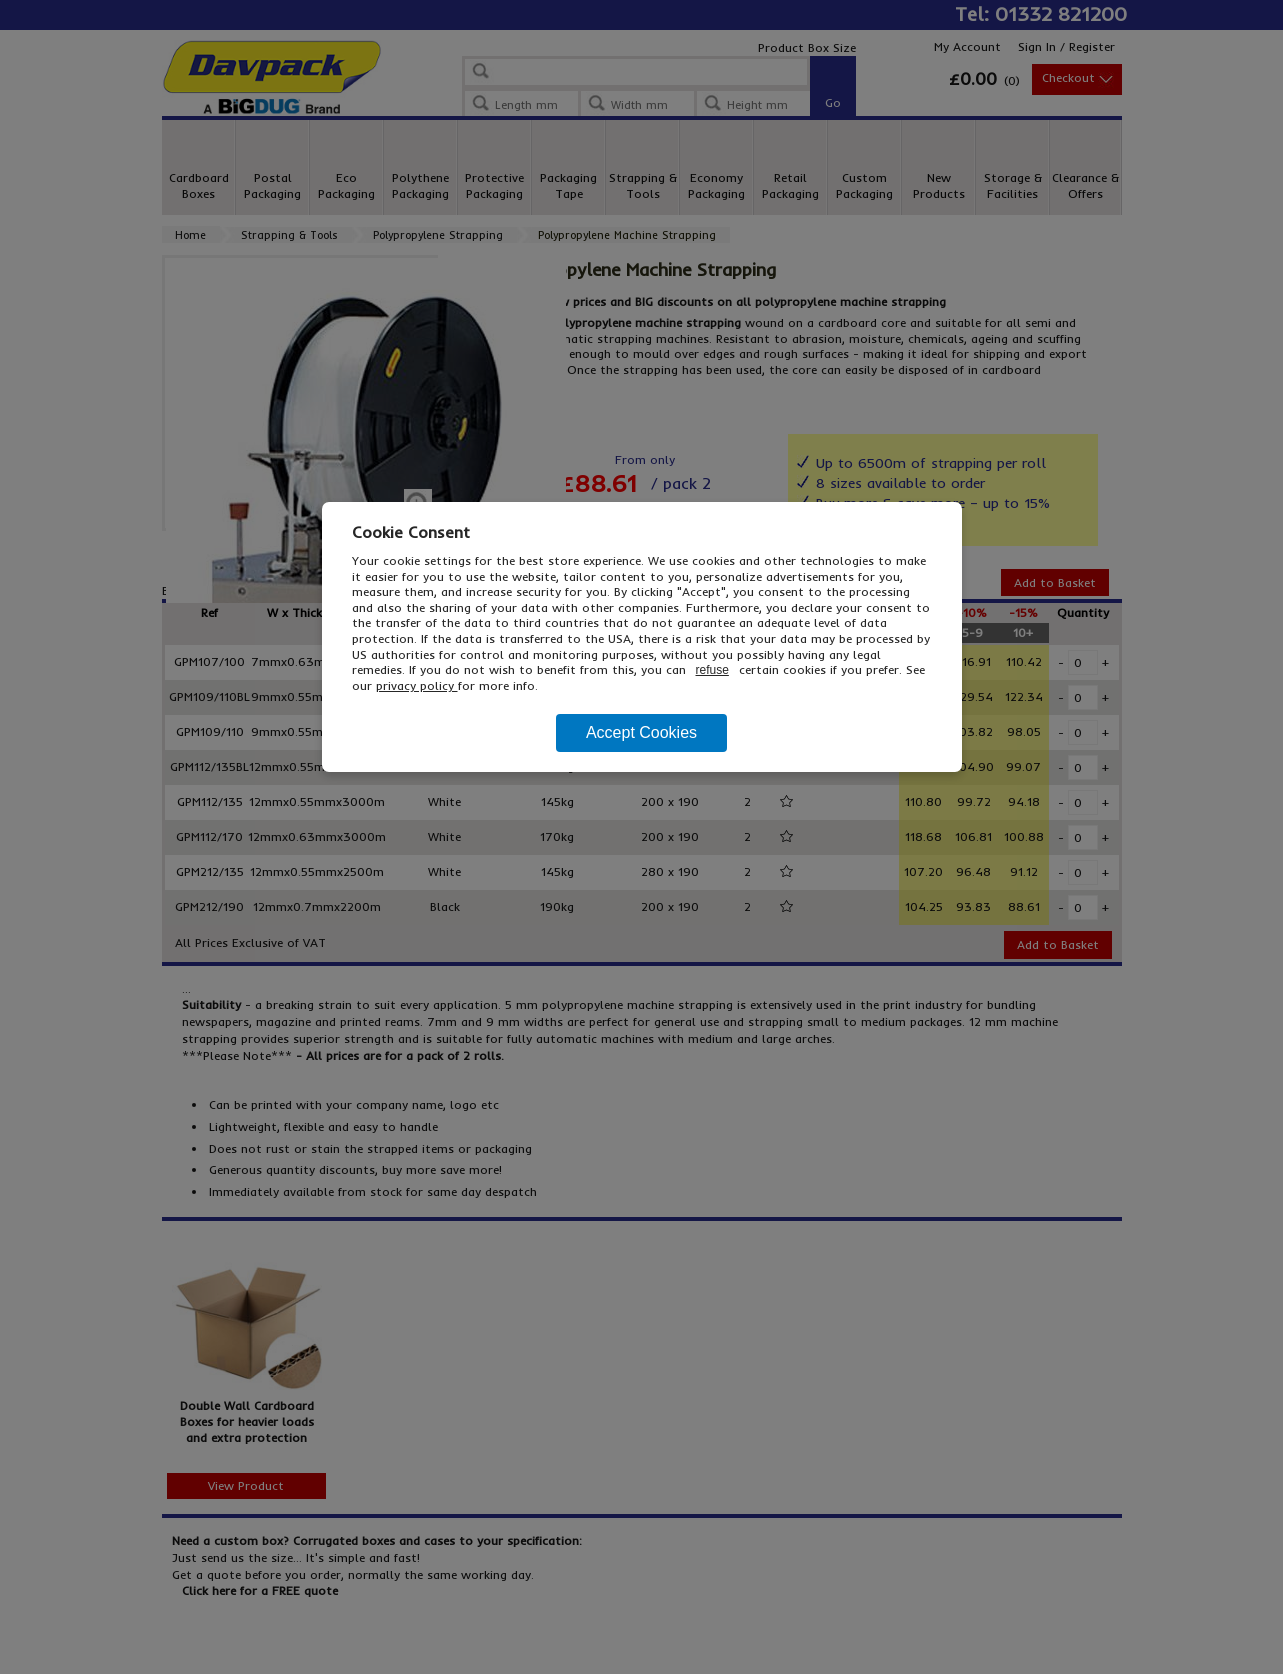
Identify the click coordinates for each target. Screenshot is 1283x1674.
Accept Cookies (641, 732)
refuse (712, 670)
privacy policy (417, 685)
